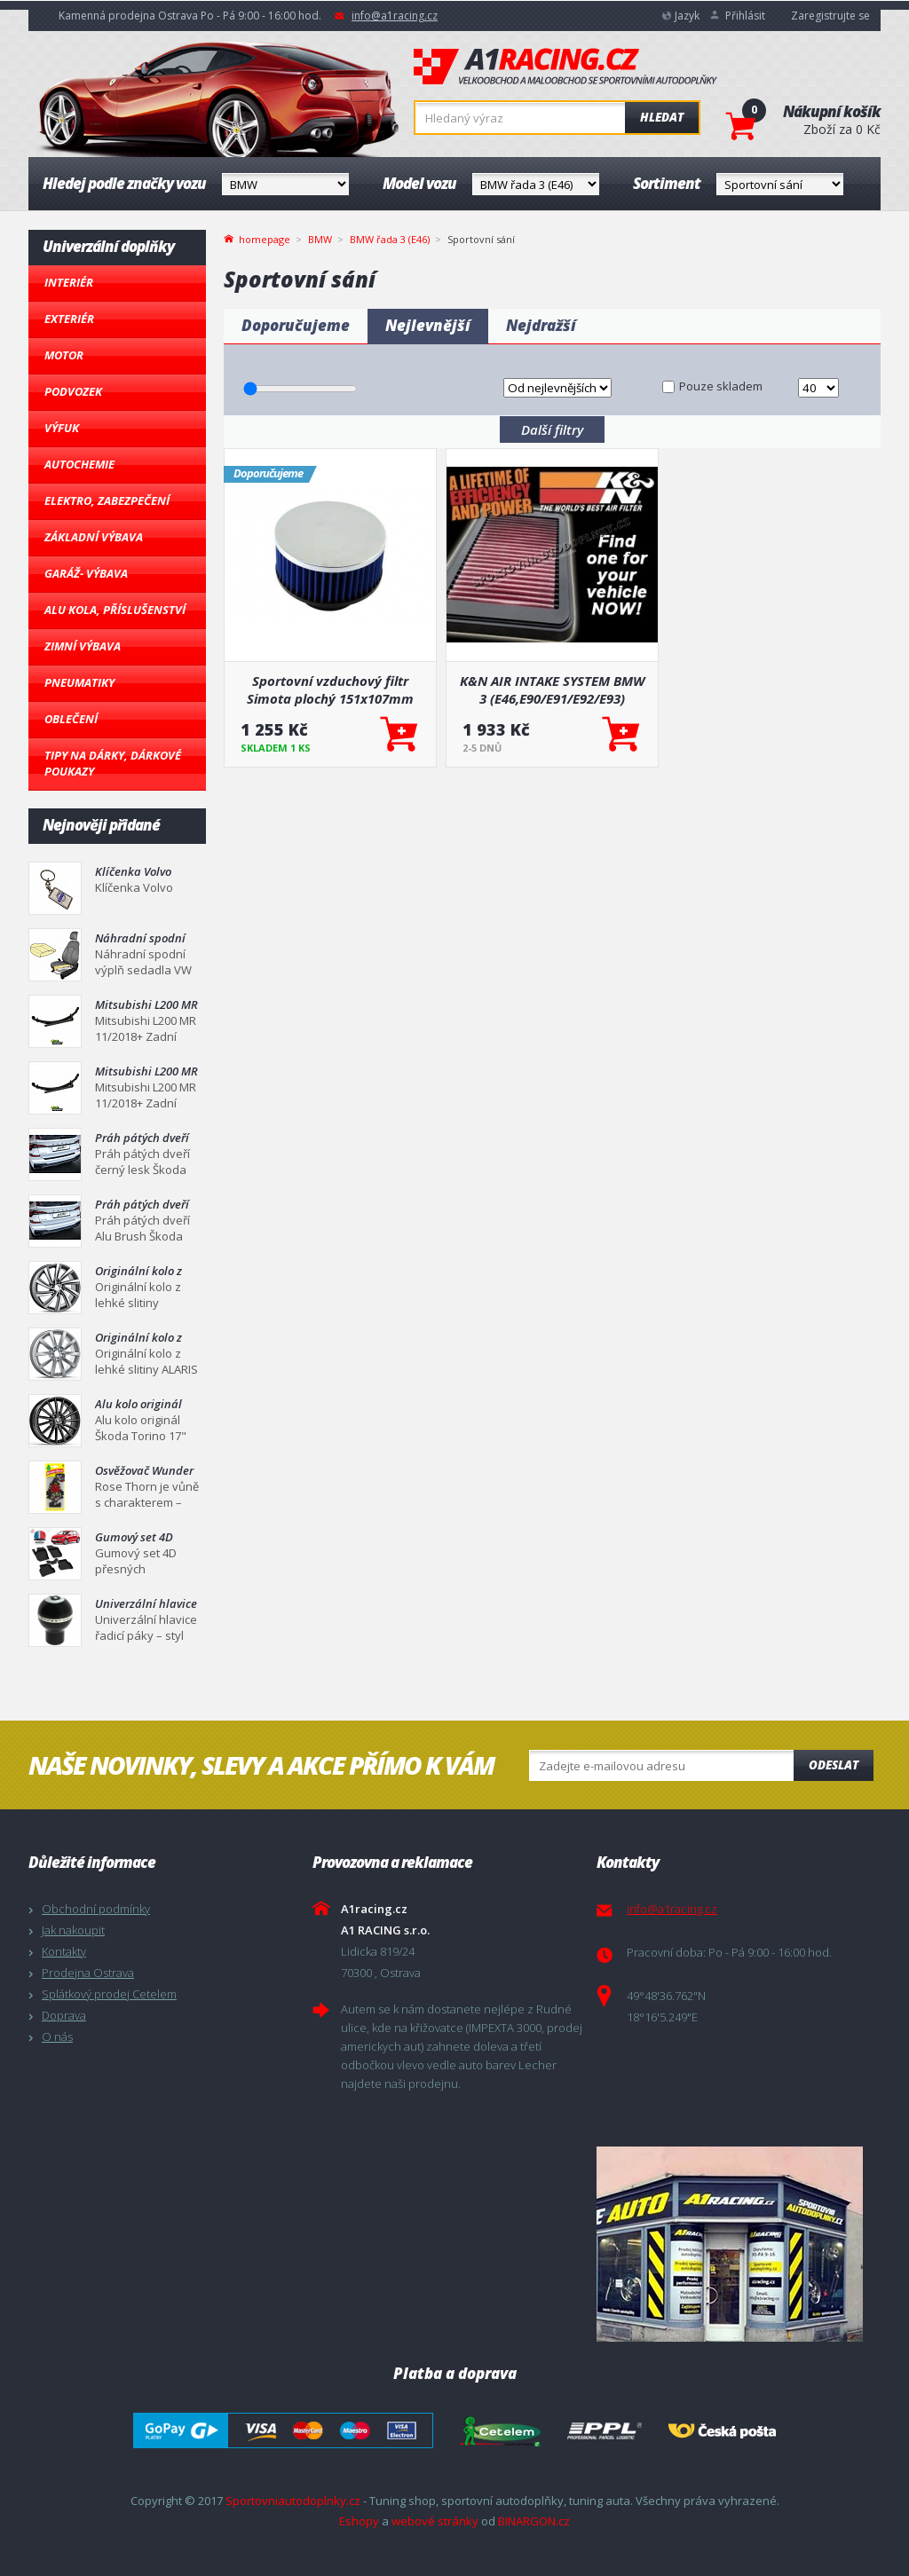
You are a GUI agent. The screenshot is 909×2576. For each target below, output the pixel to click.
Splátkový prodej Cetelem (109, 1994)
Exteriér (69, 319)
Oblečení (71, 719)
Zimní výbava (82, 646)
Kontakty (64, 1951)
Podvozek (73, 391)
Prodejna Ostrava (88, 1973)
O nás (57, 2036)
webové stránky (434, 2521)
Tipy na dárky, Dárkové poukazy (112, 763)
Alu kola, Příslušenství (115, 610)
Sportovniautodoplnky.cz (292, 2501)
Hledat (662, 117)
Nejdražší (541, 325)
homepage (264, 237)
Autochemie (79, 464)
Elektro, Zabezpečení (107, 500)
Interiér (68, 282)
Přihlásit (745, 15)
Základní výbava (93, 537)
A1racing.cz (565, 66)
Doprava (64, 2015)
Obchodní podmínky (96, 1909)
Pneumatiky (79, 682)
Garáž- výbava (86, 573)
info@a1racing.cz (395, 15)
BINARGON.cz (534, 2521)
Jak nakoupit (73, 1930)
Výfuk (61, 428)
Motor (63, 355)
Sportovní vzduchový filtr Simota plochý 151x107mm (330, 689)
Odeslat (833, 1765)
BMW (320, 239)
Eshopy (359, 2521)
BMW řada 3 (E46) (390, 239)
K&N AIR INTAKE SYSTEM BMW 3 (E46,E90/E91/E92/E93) (552, 689)
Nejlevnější (427, 325)
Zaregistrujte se (830, 15)
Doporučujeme (295, 325)
